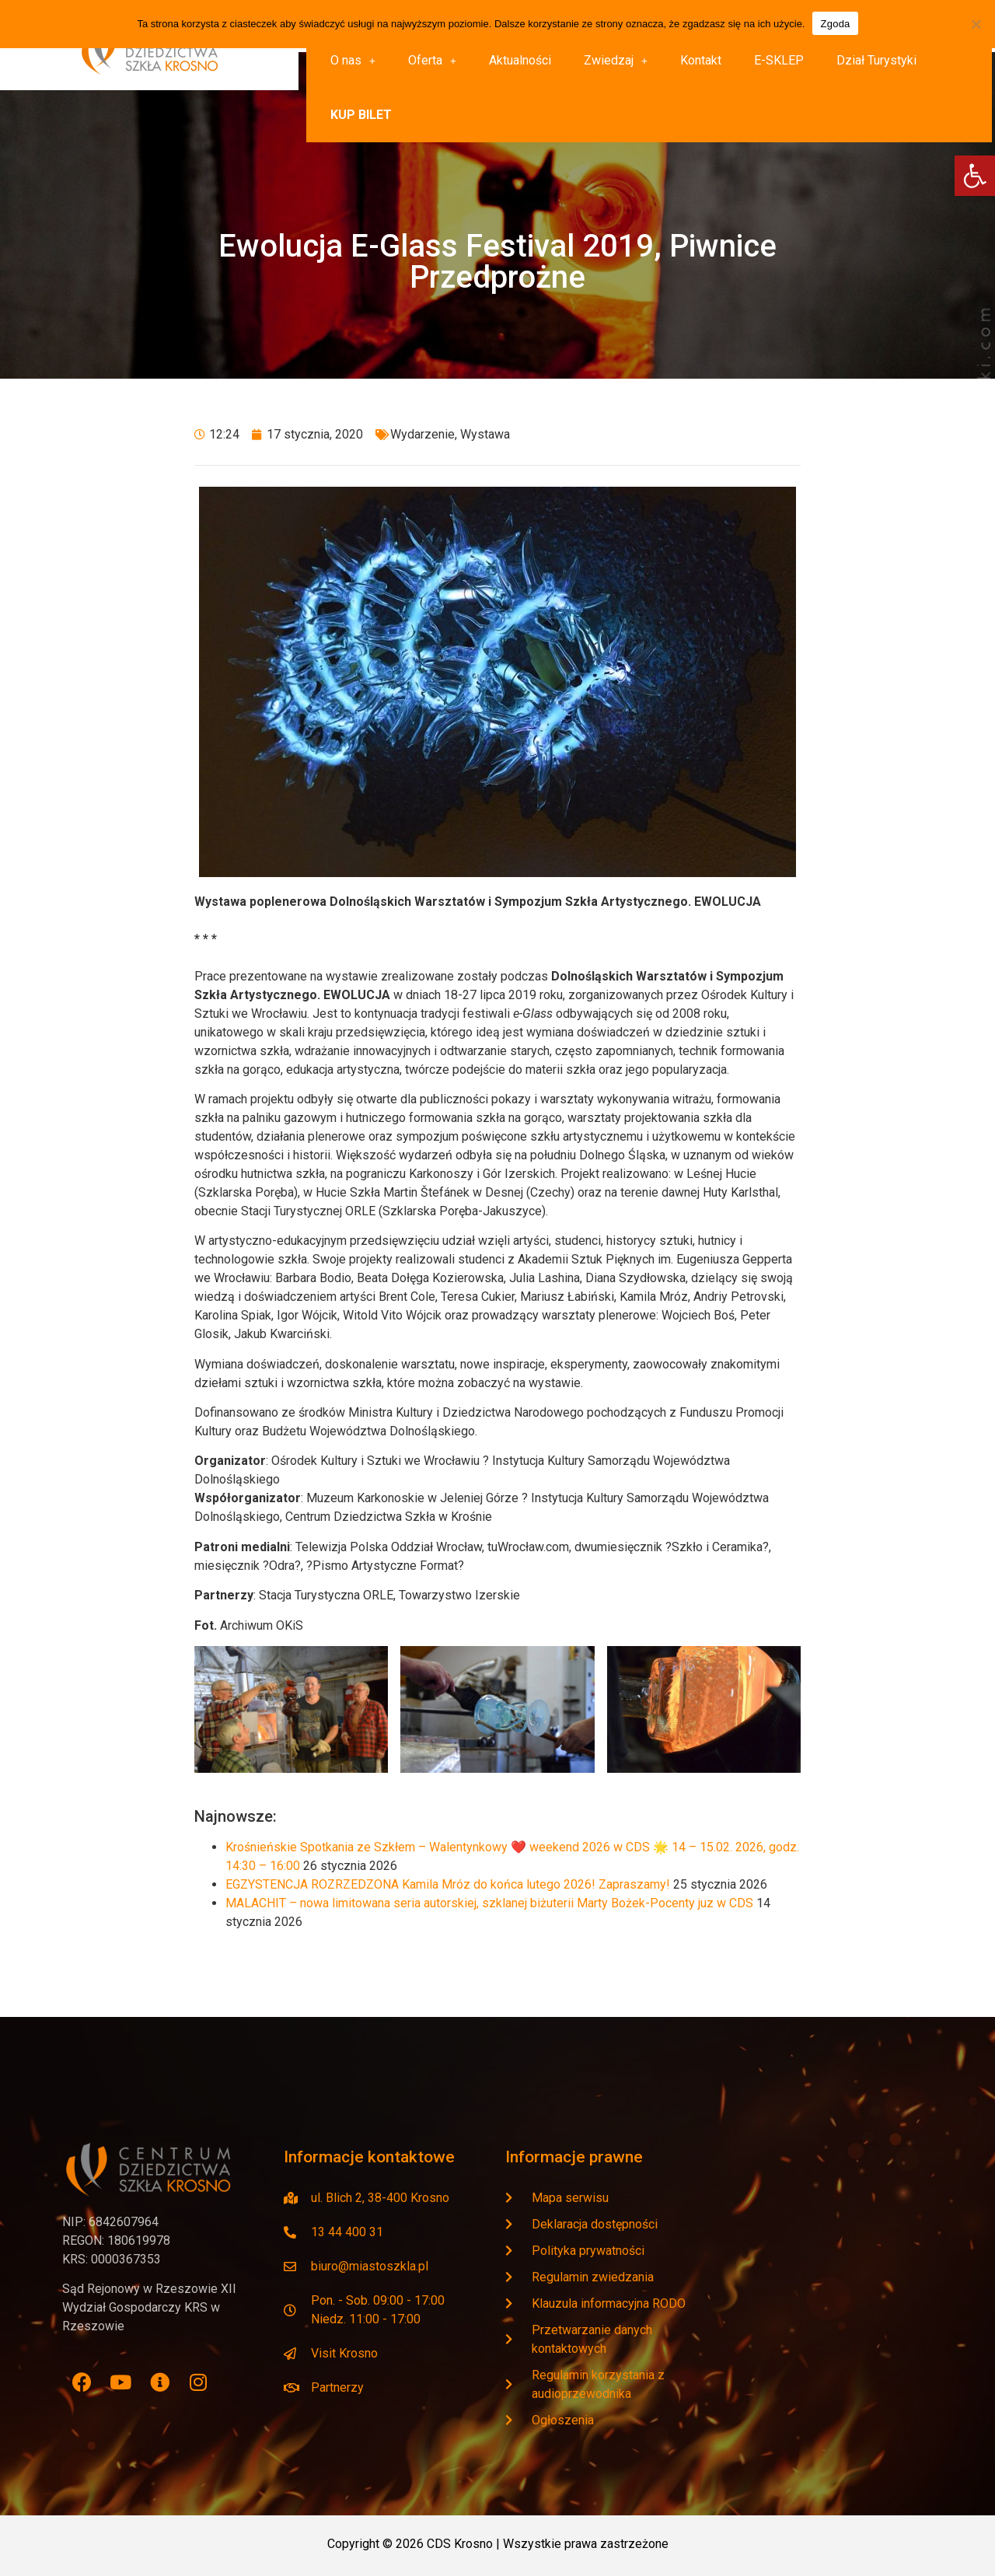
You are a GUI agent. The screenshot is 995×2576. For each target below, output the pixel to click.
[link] (975, 176)
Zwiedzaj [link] (616, 60)
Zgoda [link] (835, 24)
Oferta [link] (432, 60)
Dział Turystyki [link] (876, 60)
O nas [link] (352, 60)
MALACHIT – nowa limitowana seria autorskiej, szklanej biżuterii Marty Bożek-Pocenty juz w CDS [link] (489, 1903)
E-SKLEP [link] (779, 60)
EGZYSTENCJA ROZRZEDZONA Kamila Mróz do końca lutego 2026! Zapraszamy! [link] (447, 1884)
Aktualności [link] (520, 60)
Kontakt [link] (700, 60)
